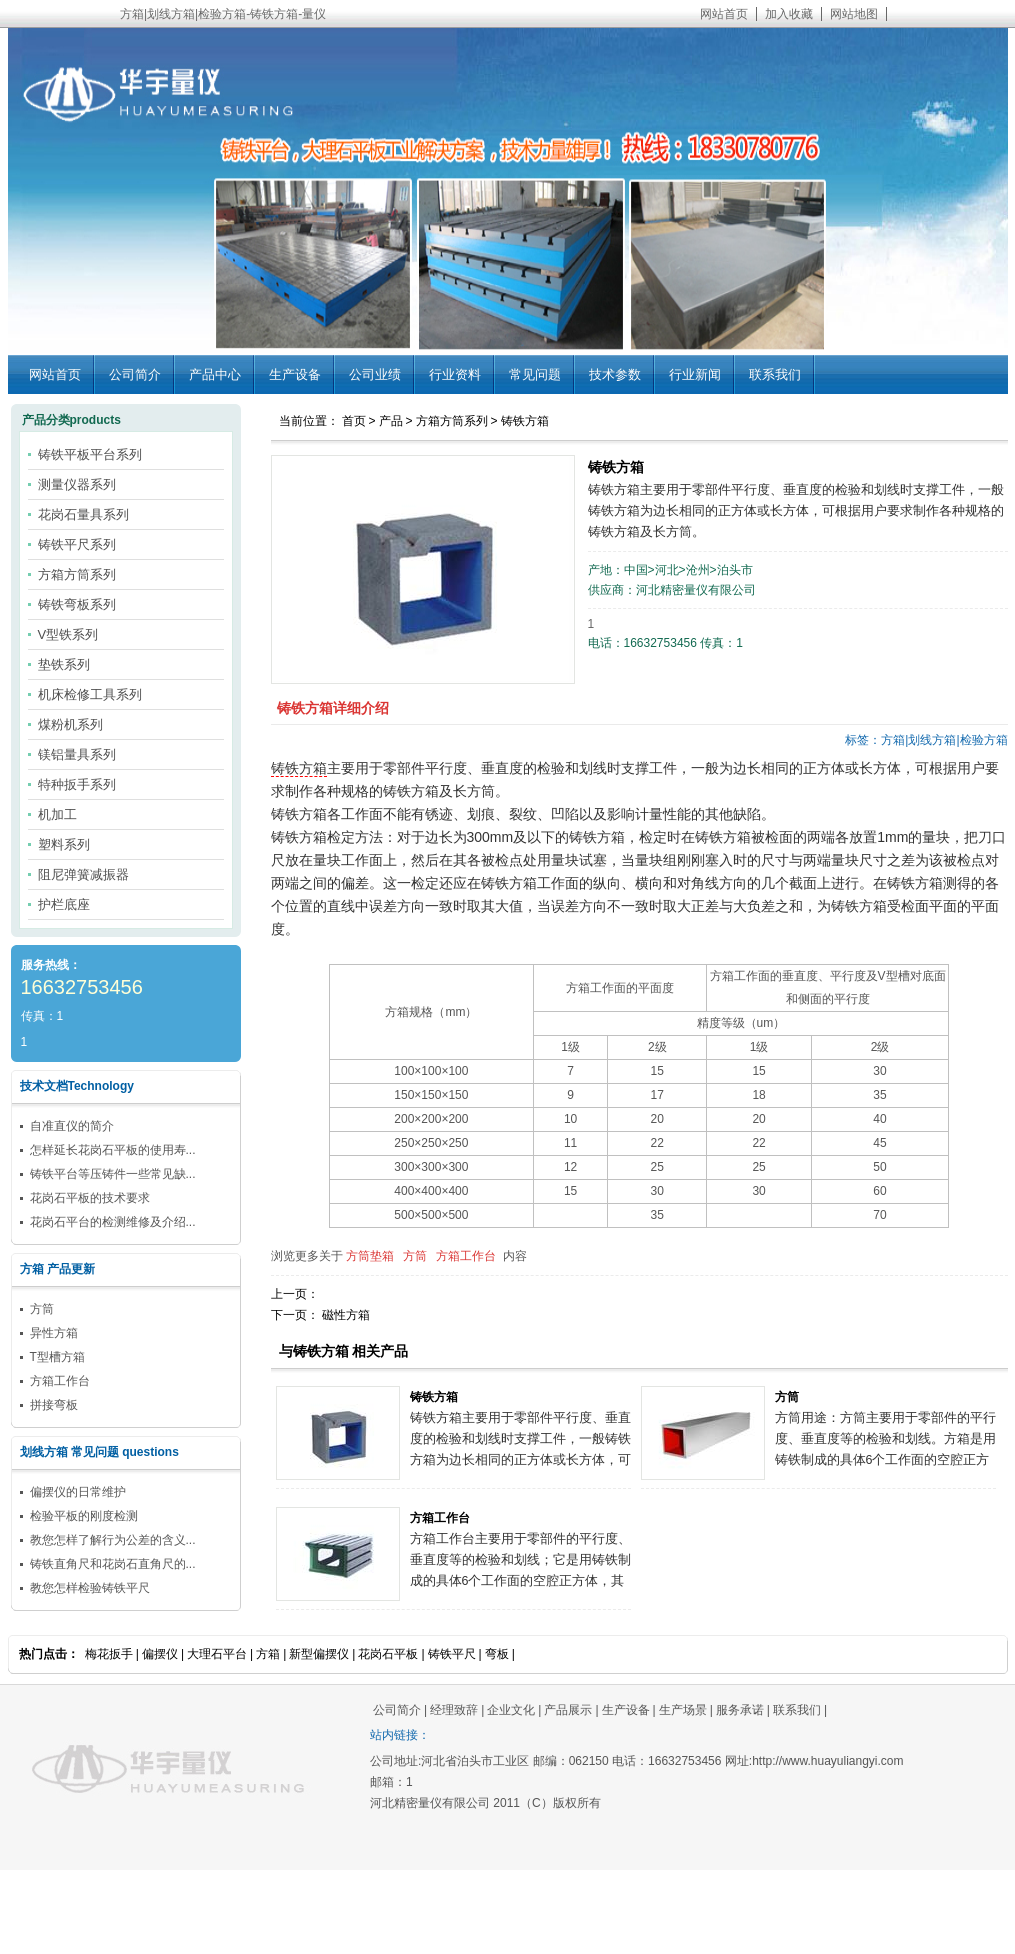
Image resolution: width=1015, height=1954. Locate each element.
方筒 (415, 1256)
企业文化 (511, 1710)
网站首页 (724, 14)
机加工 (57, 814)
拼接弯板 (54, 1405)
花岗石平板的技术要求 (90, 1198)
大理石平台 (217, 1654)
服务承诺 (740, 1710)
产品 (391, 421)
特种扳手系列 (77, 784)
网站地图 (854, 14)
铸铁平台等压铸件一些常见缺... (113, 1174)
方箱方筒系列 (452, 421)
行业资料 (455, 374)
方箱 (268, 1654)
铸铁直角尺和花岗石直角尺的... (113, 1564)
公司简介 (135, 374)
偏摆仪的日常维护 (78, 1492)
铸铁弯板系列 (77, 604)
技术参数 (615, 374)
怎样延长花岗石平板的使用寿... (113, 1150)
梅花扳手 (109, 1654)
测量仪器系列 (77, 484)
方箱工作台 (466, 1256)
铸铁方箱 (525, 421)
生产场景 (683, 1710)
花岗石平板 (388, 1654)
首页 (354, 421)
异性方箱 (54, 1333)
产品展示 (568, 1710)
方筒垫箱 (370, 1256)
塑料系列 (64, 844)
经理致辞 (454, 1710)
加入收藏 (789, 14)
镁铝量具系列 (77, 754)
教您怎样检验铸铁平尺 (90, 1588)
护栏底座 (64, 904)
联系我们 (775, 374)
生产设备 (295, 374)
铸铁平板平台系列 (90, 454)
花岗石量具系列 (83, 514)
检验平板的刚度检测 (84, 1516)
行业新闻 (695, 374)
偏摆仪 (160, 1654)
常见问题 (535, 374)
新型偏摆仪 (319, 1654)
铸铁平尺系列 (77, 544)
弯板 (497, 1654)
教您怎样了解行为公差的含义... (113, 1540)
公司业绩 (375, 374)
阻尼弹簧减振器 (83, 874)
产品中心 (215, 374)
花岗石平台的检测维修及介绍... (113, 1222)
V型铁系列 (68, 634)
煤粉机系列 (70, 724)
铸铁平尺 (452, 1654)
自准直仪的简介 (72, 1126)
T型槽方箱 (57, 1357)
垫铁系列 (64, 664)
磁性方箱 (346, 1315)
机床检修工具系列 (90, 694)
